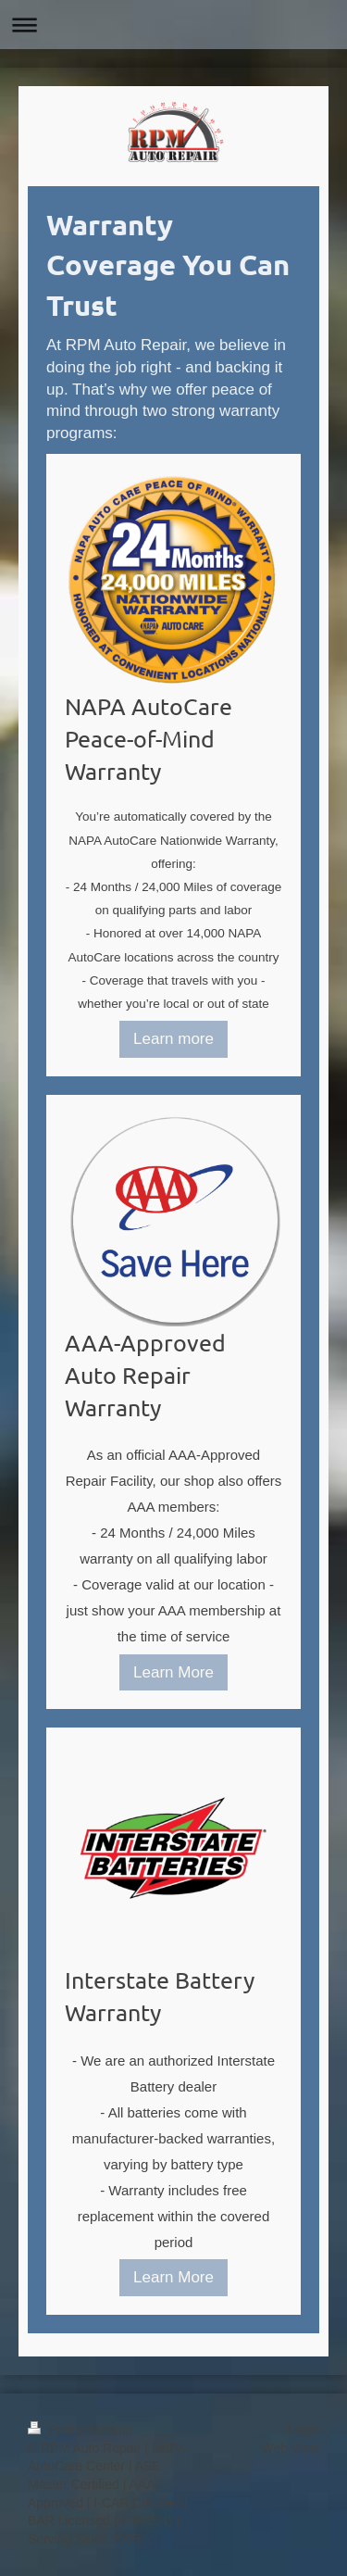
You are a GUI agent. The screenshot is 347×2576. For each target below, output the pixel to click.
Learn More (173, 1672)
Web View (290, 2448)
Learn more (173, 1039)
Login (303, 2429)
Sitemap (108, 2429)
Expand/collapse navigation (173, 24)
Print (53, 2429)
